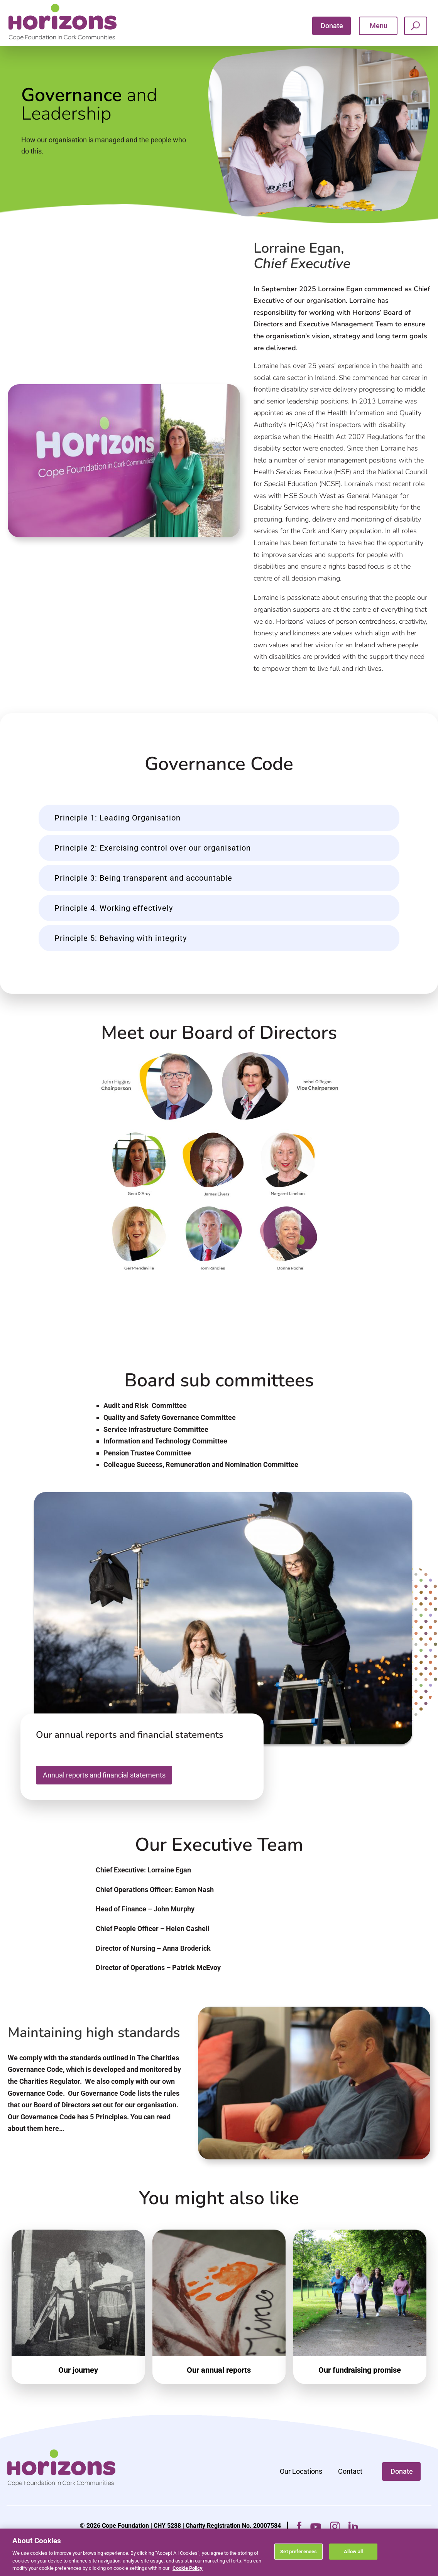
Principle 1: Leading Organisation (117, 833)
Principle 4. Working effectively (113, 923)
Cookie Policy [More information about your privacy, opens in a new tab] (187, 2568)
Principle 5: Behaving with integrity (120, 954)
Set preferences (298, 2551)
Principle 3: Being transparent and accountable (143, 893)
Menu (378, 26)
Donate (332, 26)
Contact (350, 2487)
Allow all (353, 2551)
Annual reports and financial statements (104, 1790)
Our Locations (301, 2487)
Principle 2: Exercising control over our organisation (152, 863)
